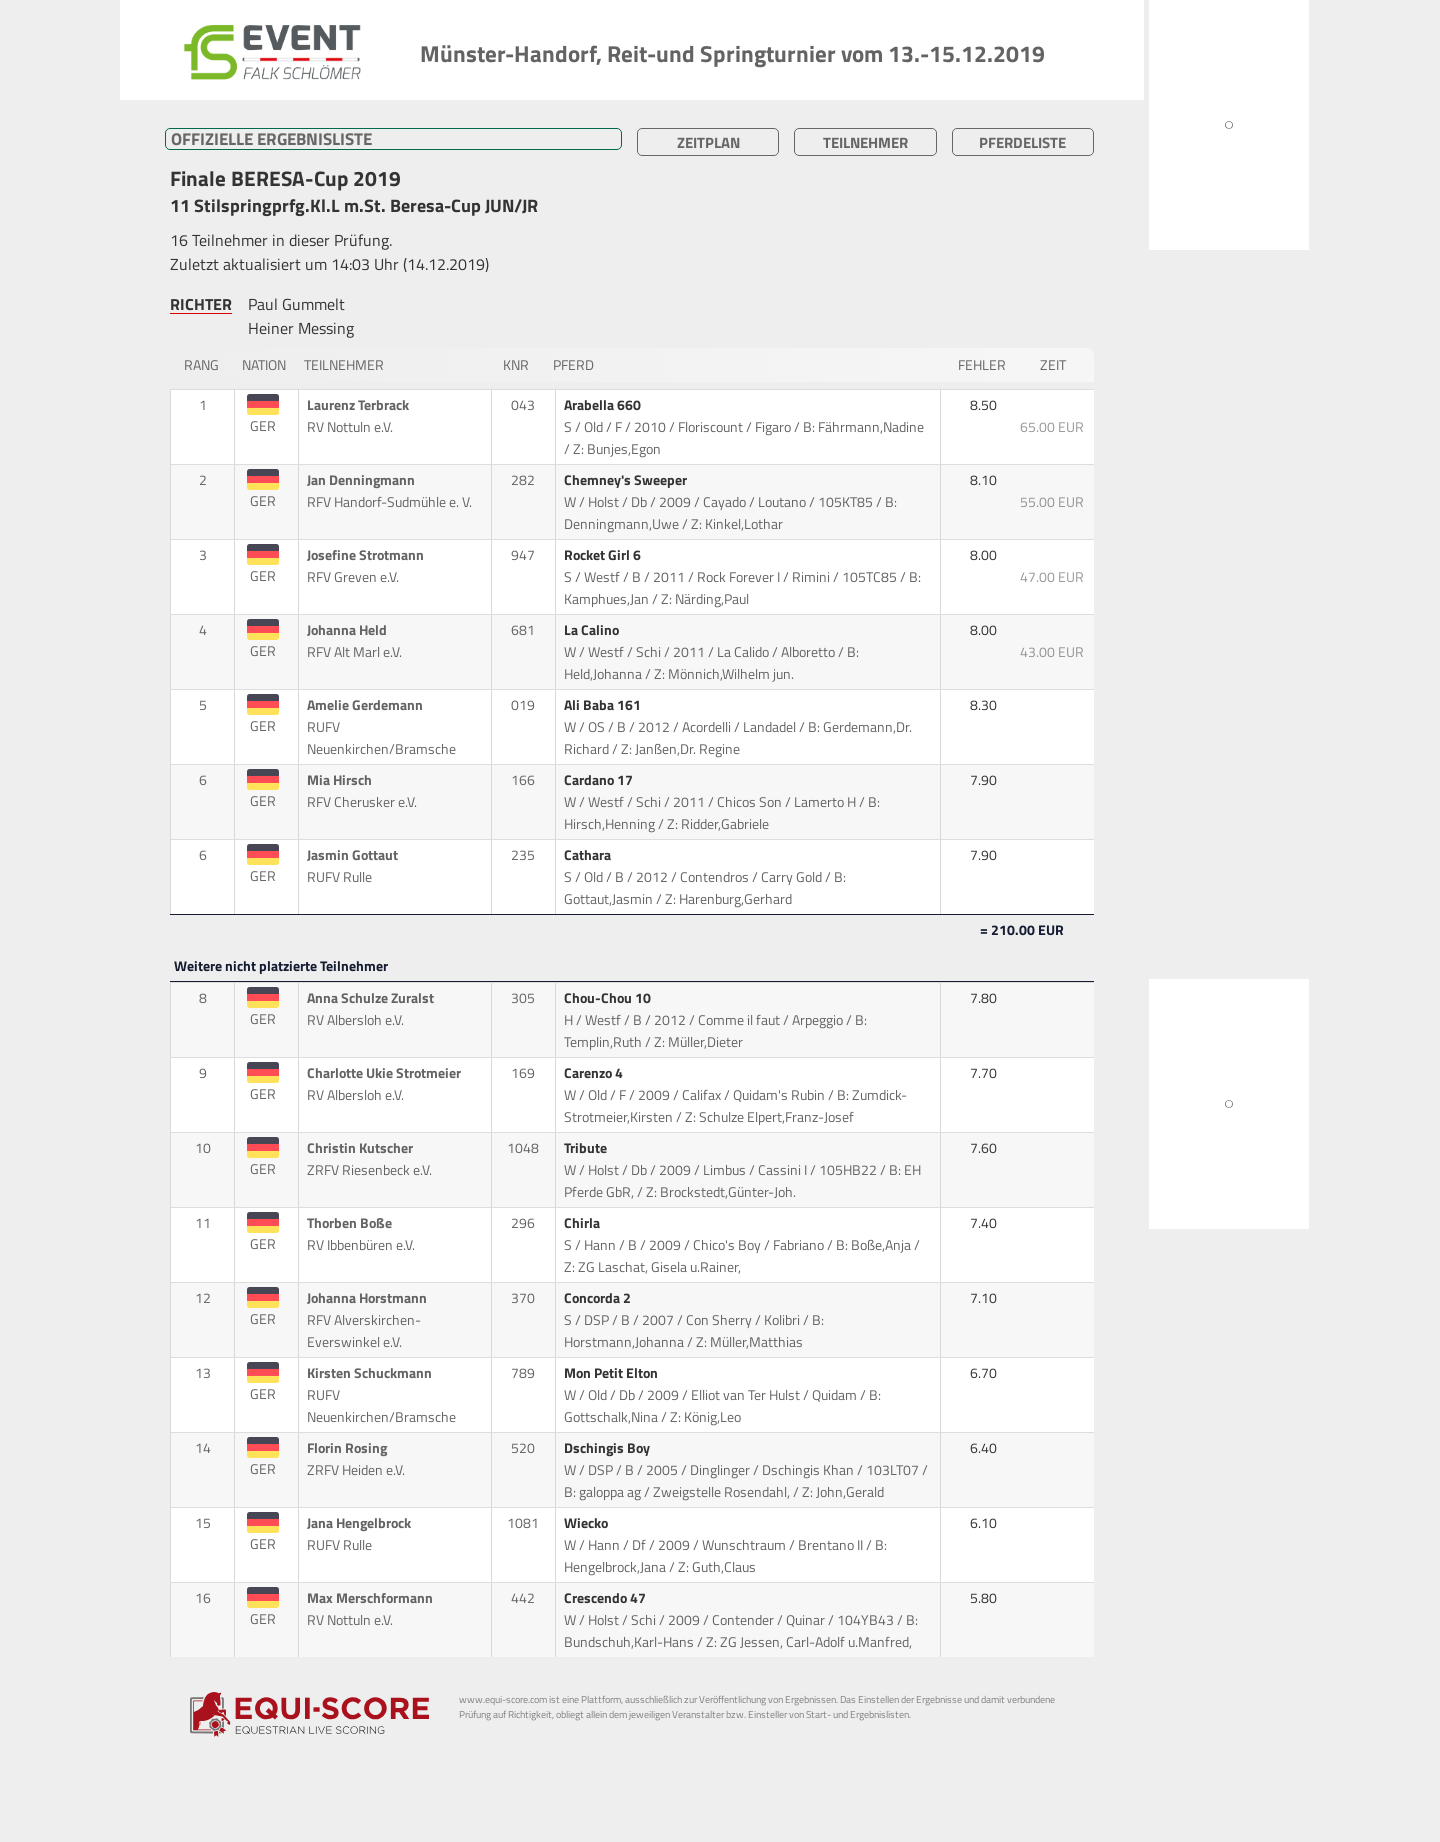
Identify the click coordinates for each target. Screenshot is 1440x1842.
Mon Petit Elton (612, 1373)
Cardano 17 (600, 780)
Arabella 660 (604, 405)
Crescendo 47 (606, 1598)
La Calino (593, 630)
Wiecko (587, 1523)
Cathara (589, 855)
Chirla (583, 1223)
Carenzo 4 (595, 1073)
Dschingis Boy (608, 1448)
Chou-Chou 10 (609, 998)
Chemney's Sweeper (627, 480)
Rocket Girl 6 (604, 555)
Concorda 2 (599, 1298)
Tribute (587, 1148)
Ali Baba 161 (604, 705)
